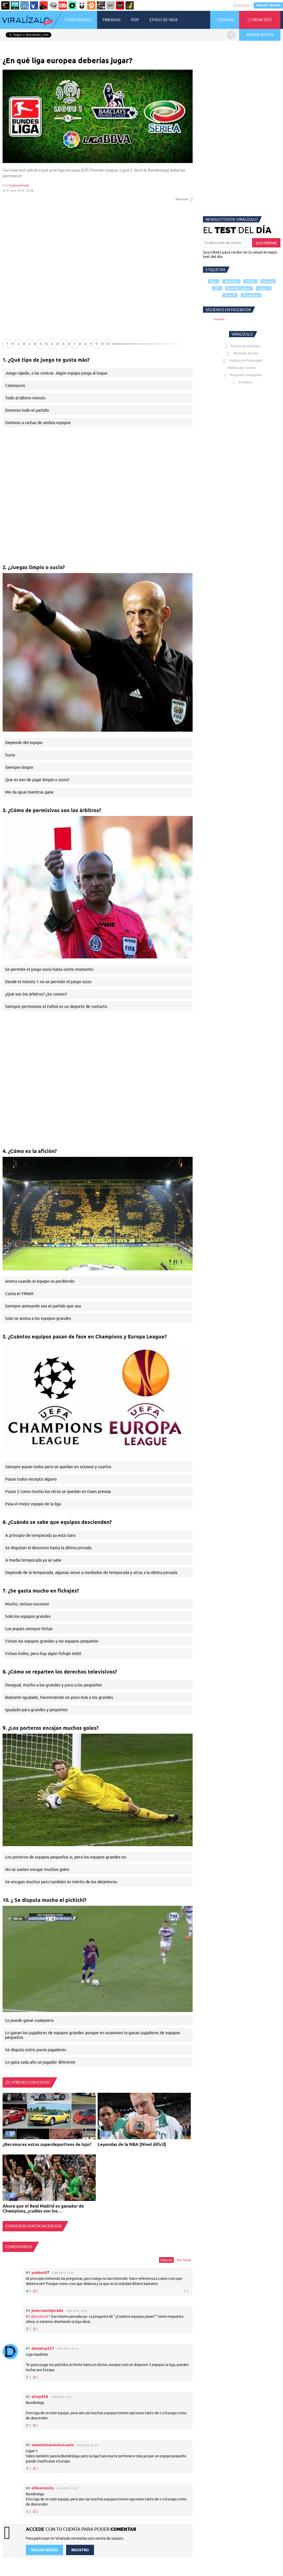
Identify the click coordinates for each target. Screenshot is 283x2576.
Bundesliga (251, 295)
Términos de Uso (241, 353)
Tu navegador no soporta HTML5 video (98, 1959)
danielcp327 (43, 2348)
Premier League (239, 288)
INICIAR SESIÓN (268, 5)
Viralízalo (219, 319)
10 (108, 343)
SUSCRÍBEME (266, 243)
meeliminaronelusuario (53, 2445)
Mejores (166, 2260)
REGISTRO (80, 2550)
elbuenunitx (43, 2488)
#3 (28, 2316)
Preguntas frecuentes (242, 375)
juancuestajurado (47, 2310)
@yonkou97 (40, 2316)
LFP (217, 288)
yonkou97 (41, 2272)
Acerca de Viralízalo (242, 346)
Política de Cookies (241, 367)
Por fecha (184, 2260)
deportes (231, 281)
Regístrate (241, 5)
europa (268, 281)
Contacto (242, 382)
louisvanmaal (19, 185)
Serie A (230, 295)
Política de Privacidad (242, 360)
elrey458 (40, 2396)
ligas (213, 281)
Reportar (184, 199)
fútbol (250, 281)
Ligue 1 (263, 288)
